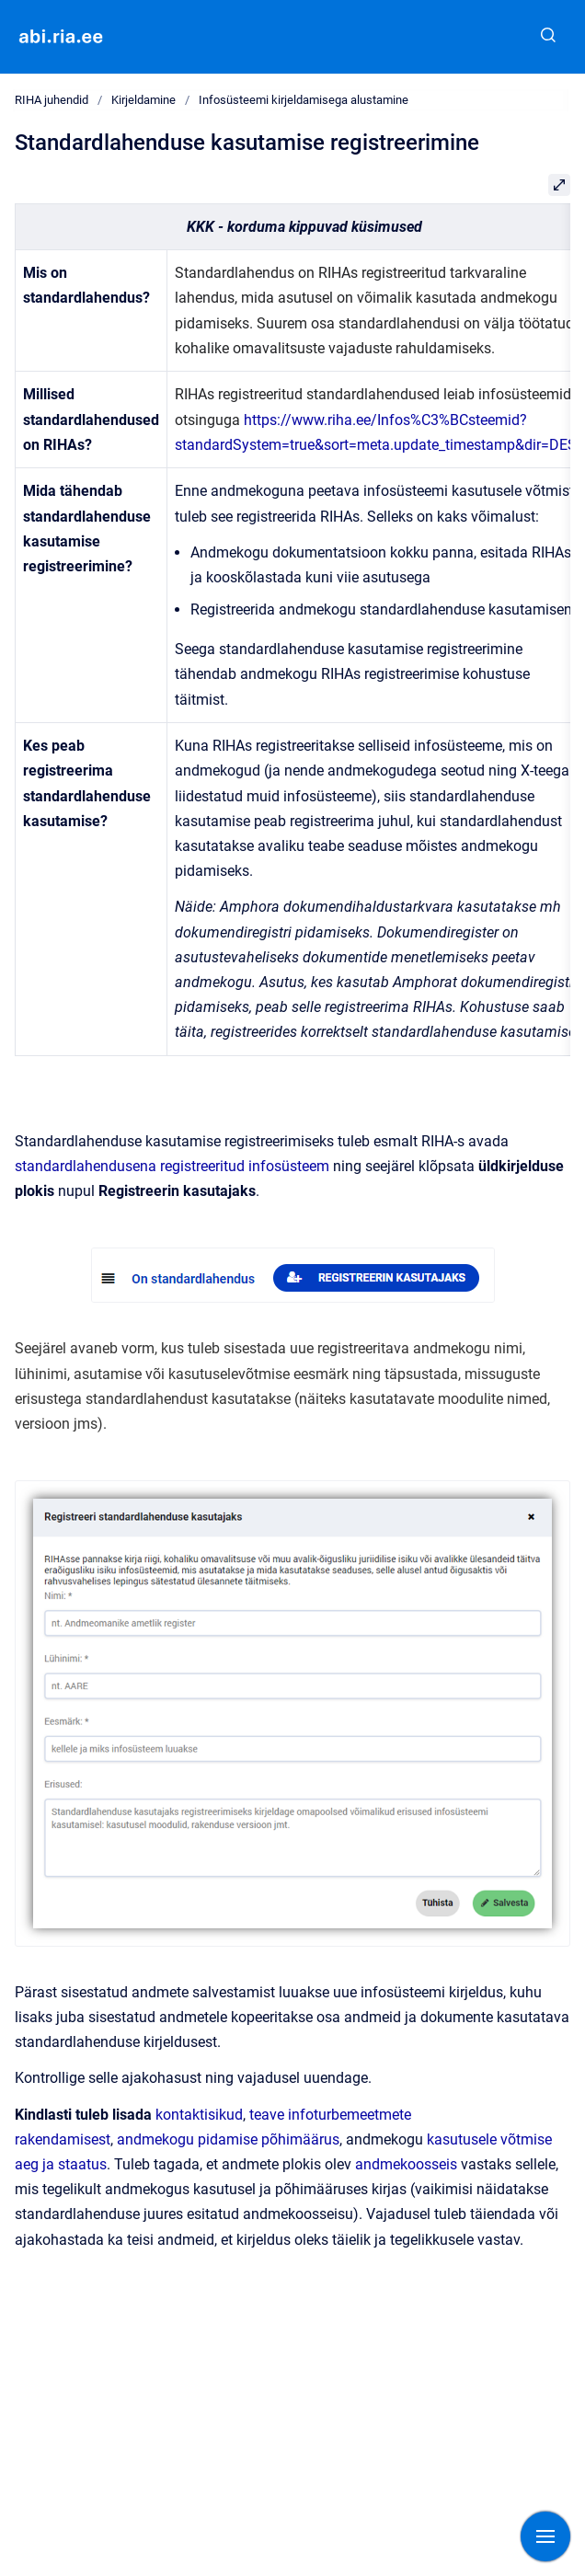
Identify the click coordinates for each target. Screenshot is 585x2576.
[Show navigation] (545, 2536)
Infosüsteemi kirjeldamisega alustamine (303, 100)
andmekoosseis (406, 2164)
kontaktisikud (199, 2114)
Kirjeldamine (143, 100)
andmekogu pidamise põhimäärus (228, 2139)
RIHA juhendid (51, 100)
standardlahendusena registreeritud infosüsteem (172, 1166)
